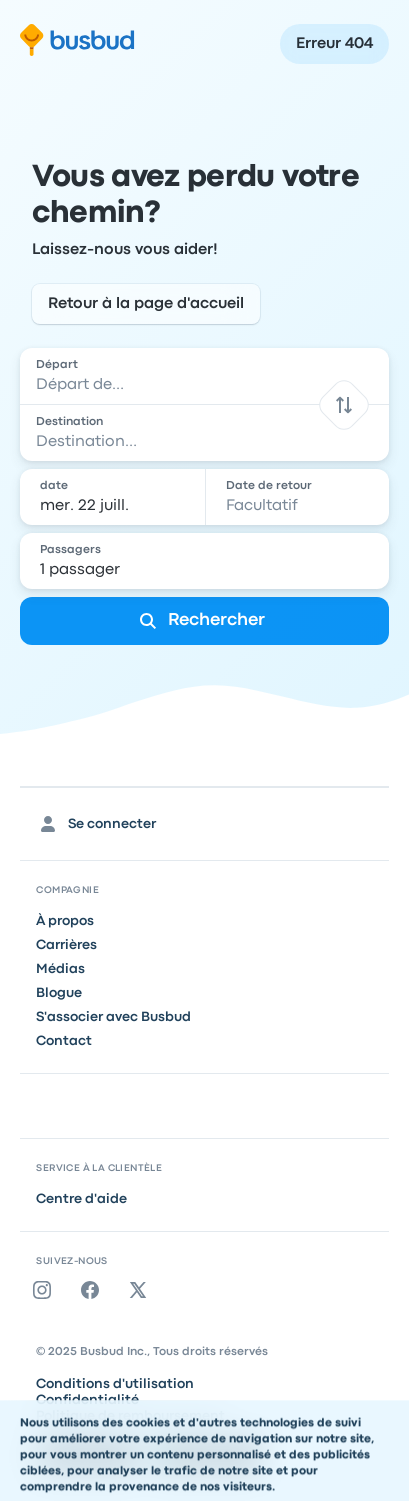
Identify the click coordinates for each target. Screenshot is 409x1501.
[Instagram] (46, 1290)
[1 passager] (206, 561)
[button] (343, 404)
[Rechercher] (204, 621)
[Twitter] (142, 1290)
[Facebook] (94, 1290)
